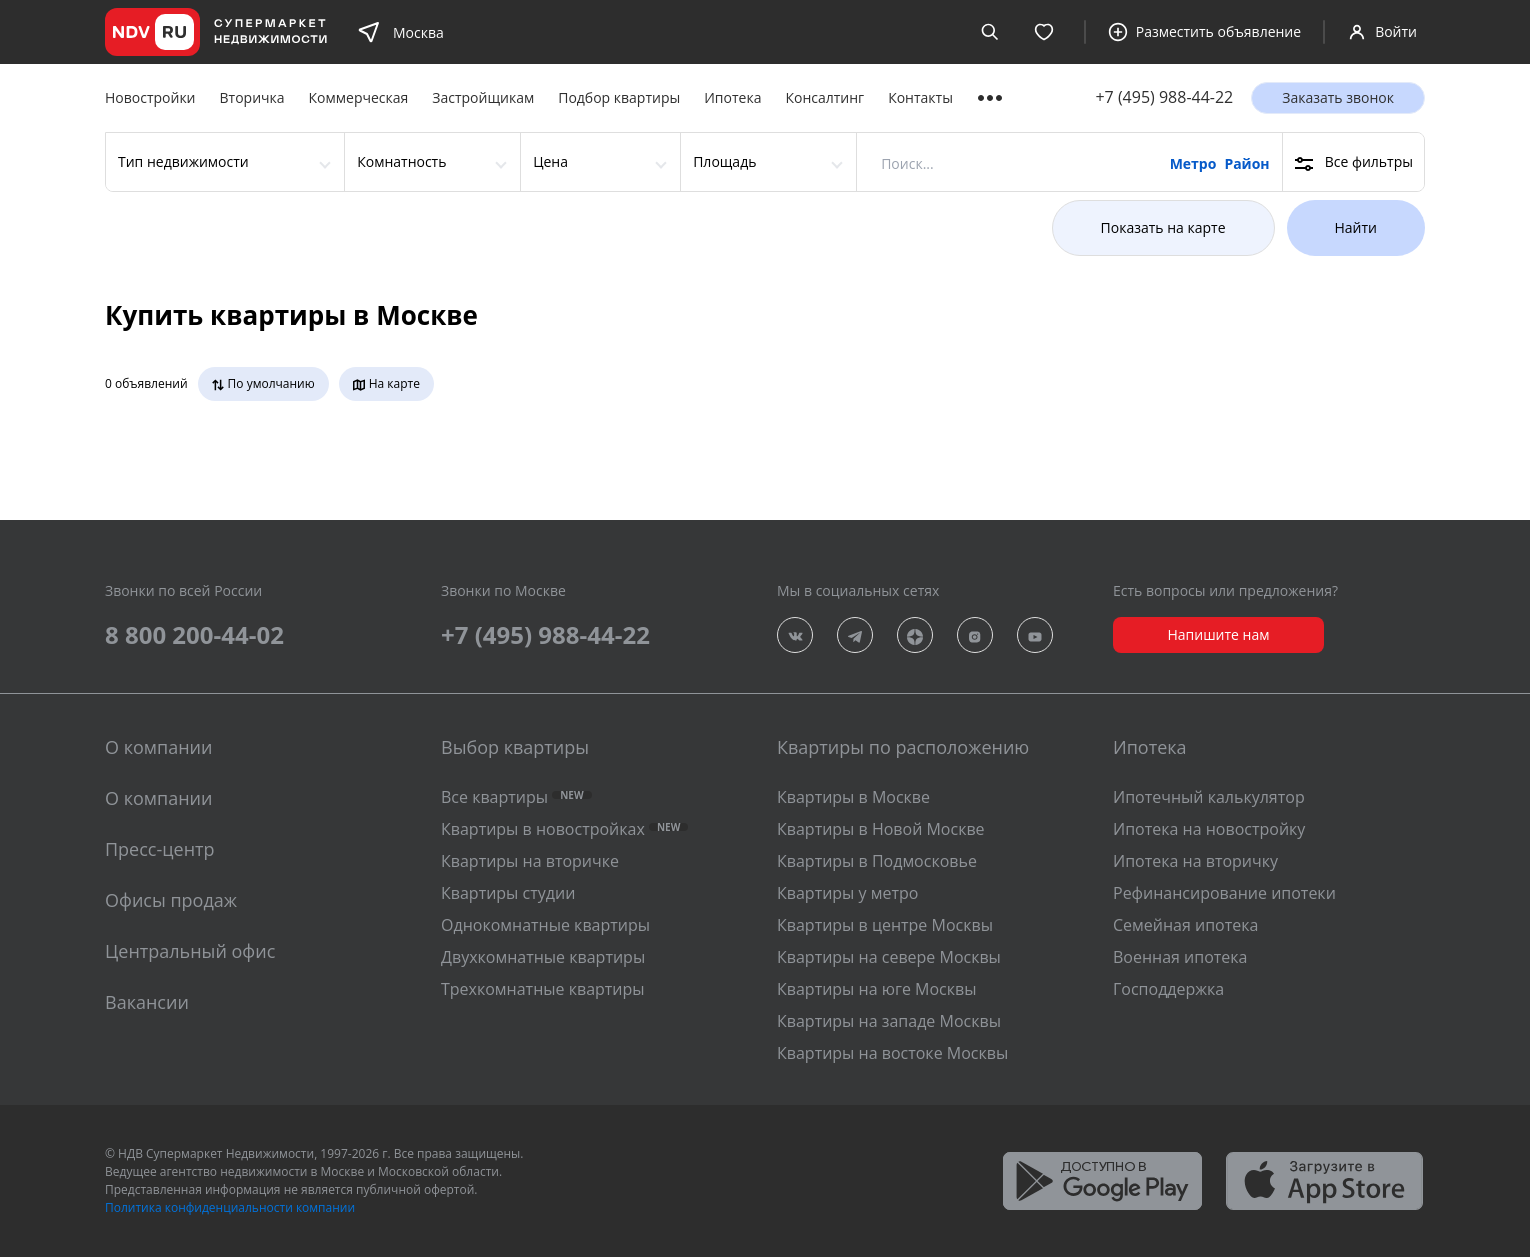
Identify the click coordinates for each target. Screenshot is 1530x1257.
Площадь (724, 161)
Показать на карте (1163, 227)
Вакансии (147, 1002)
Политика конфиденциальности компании (230, 1207)
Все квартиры (516, 797)
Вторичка (252, 97)
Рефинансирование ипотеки (1224, 893)
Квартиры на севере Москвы (889, 957)
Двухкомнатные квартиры (543, 957)
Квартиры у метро (847, 893)
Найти (1356, 227)
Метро (1193, 163)
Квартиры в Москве (853, 797)
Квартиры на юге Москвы (876, 989)
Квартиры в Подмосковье (877, 861)
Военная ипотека (1180, 957)
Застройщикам (483, 97)
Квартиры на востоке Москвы (892, 1053)
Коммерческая (359, 97)
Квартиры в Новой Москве (881, 829)
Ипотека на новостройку (1209, 829)
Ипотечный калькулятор (1209, 797)
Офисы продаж (171, 900)
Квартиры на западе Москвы (889, 1021)
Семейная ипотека (1185, 925)
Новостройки (150, 97)
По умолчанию (263, 384)
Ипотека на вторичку (1195, 861)
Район (1246, 163)
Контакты (920, 97)
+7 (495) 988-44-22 (1164, 97)
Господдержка (1168, 989)
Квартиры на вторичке (530, 861)
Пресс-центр (160, 849)
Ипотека (732, 97)
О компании (158, 798)
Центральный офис (190, 951)
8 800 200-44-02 (194, 634)
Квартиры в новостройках (564, 829)
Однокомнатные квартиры (545, 925)
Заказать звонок (1338, 97)
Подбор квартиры (619, 97)
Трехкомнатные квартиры (543, 989)
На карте (386, 384)
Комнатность (401, 161)
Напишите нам (1218, 634)
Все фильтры (1354, 162)
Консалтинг (824, 97)
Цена (550, 161)
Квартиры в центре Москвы (885, 925)
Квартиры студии (508, 893)
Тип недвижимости (183, 161)
